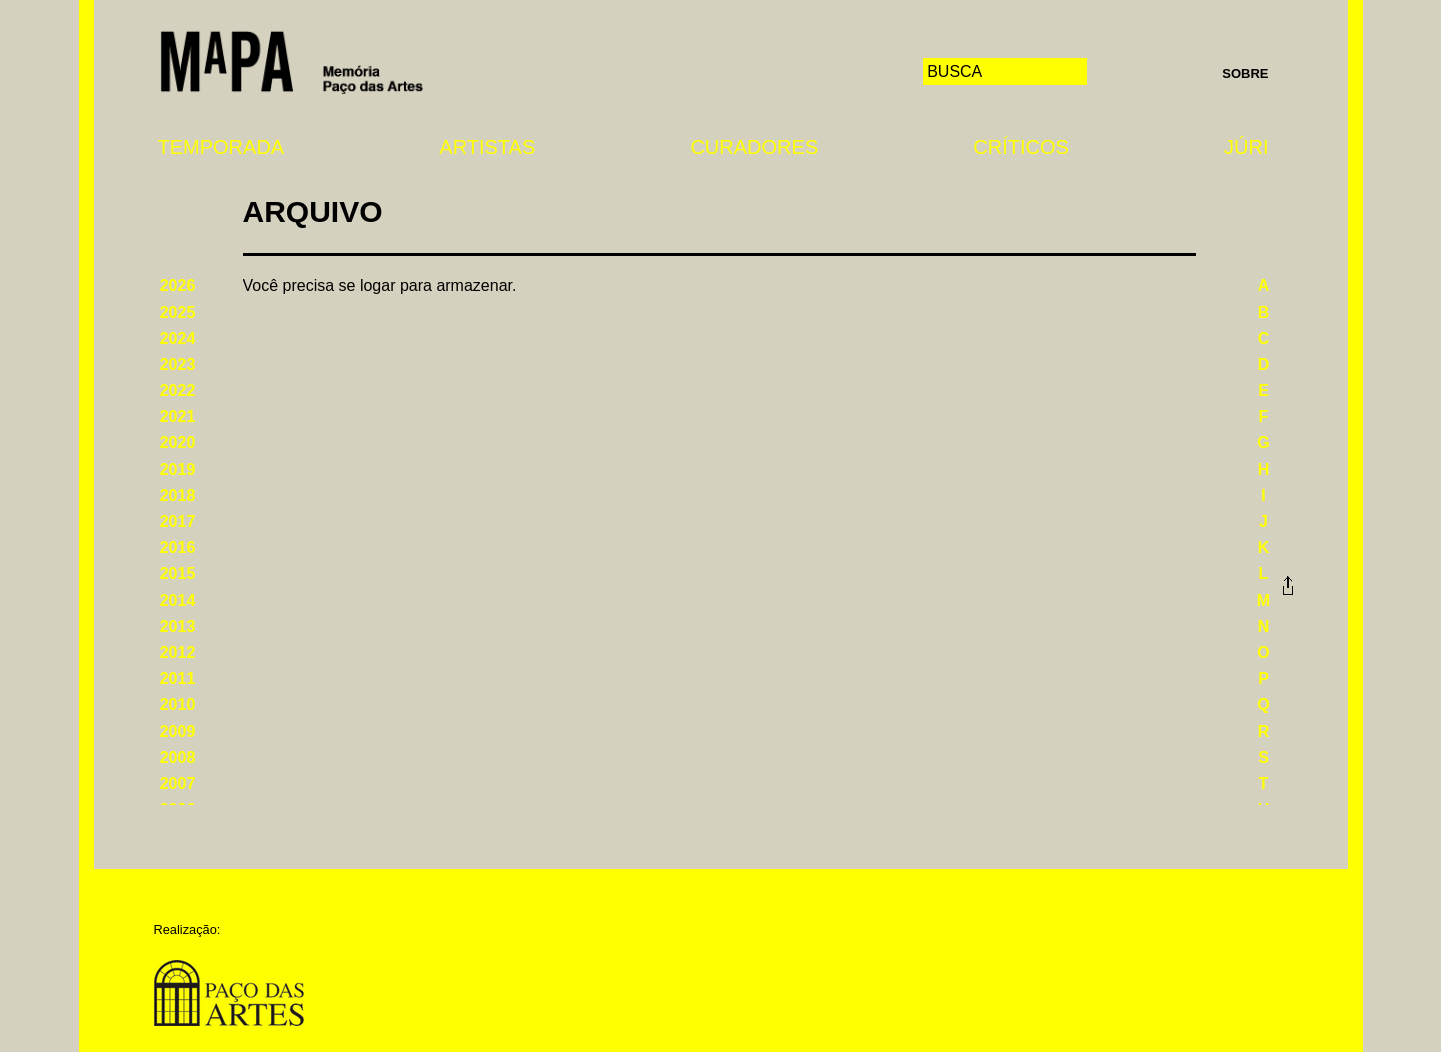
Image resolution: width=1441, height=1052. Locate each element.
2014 (178, 600)
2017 (178, 521)
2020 (178, 442)
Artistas (487, 147)
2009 (178, 731)
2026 (178, 285)
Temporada (221, 147)
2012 (178, 652)
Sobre (1245, 73)
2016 (178, 547)
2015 (178, 573)
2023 (178, 364)
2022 (178, 390)
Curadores (754, 147)
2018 (178, 495)
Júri (1246, 147)
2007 (178, 783)
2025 (178, 312)
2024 (178, 338)
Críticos (1021, 147)
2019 (178, 469)
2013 (178, 626)
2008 (178, 757)
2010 (178, 704)
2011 (178, 678)
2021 (178, 416)
